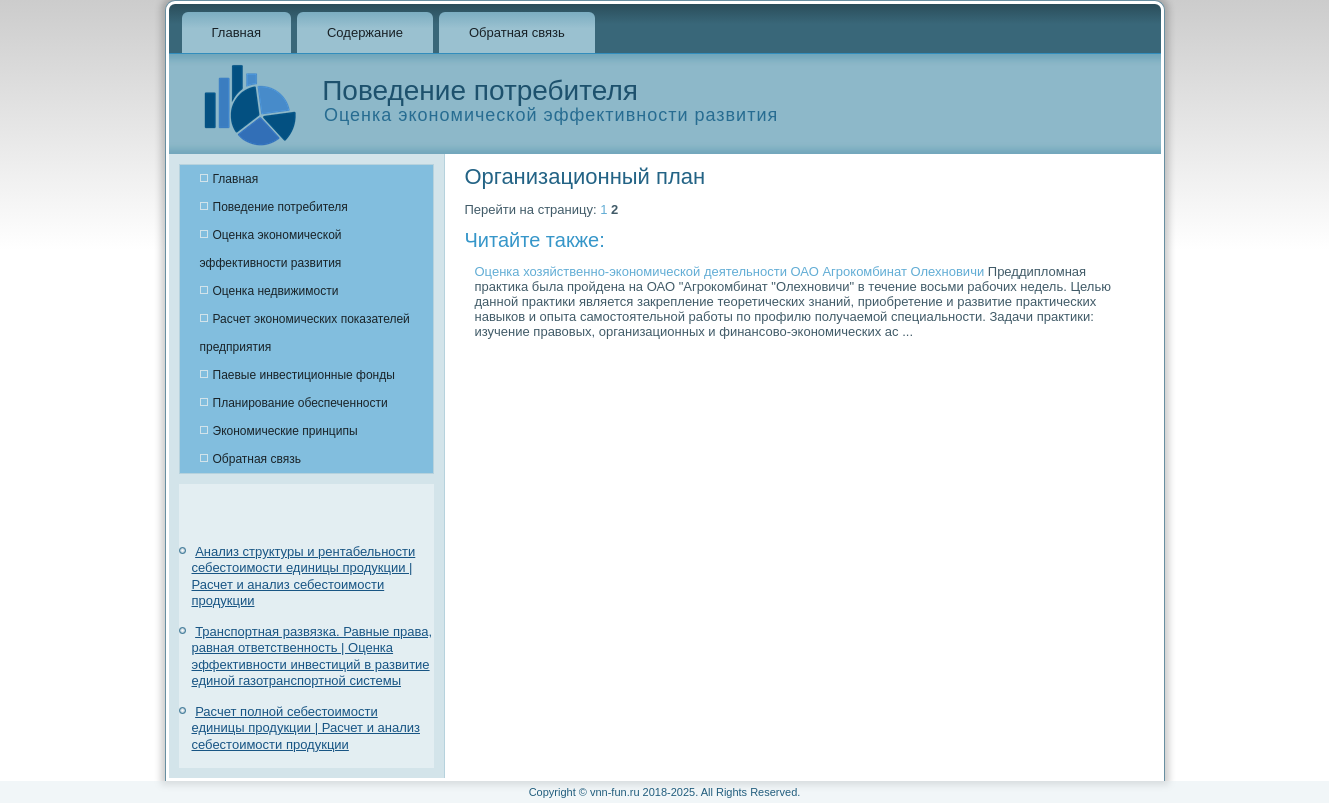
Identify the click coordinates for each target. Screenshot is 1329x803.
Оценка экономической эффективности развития (271, 249)
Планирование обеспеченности (300, 403)
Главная (236, 32)
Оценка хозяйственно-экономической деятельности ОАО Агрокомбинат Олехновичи (730, 271)
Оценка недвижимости (276, 291)
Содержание (365, 32)
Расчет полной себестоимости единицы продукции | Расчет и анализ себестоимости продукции (306, 728)
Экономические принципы (285, 431)
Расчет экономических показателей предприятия (305, 333)
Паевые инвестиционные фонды (304, 375)
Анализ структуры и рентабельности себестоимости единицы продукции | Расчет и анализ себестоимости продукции (304, 576)
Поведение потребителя (280, 207)
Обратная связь (517, 32)
